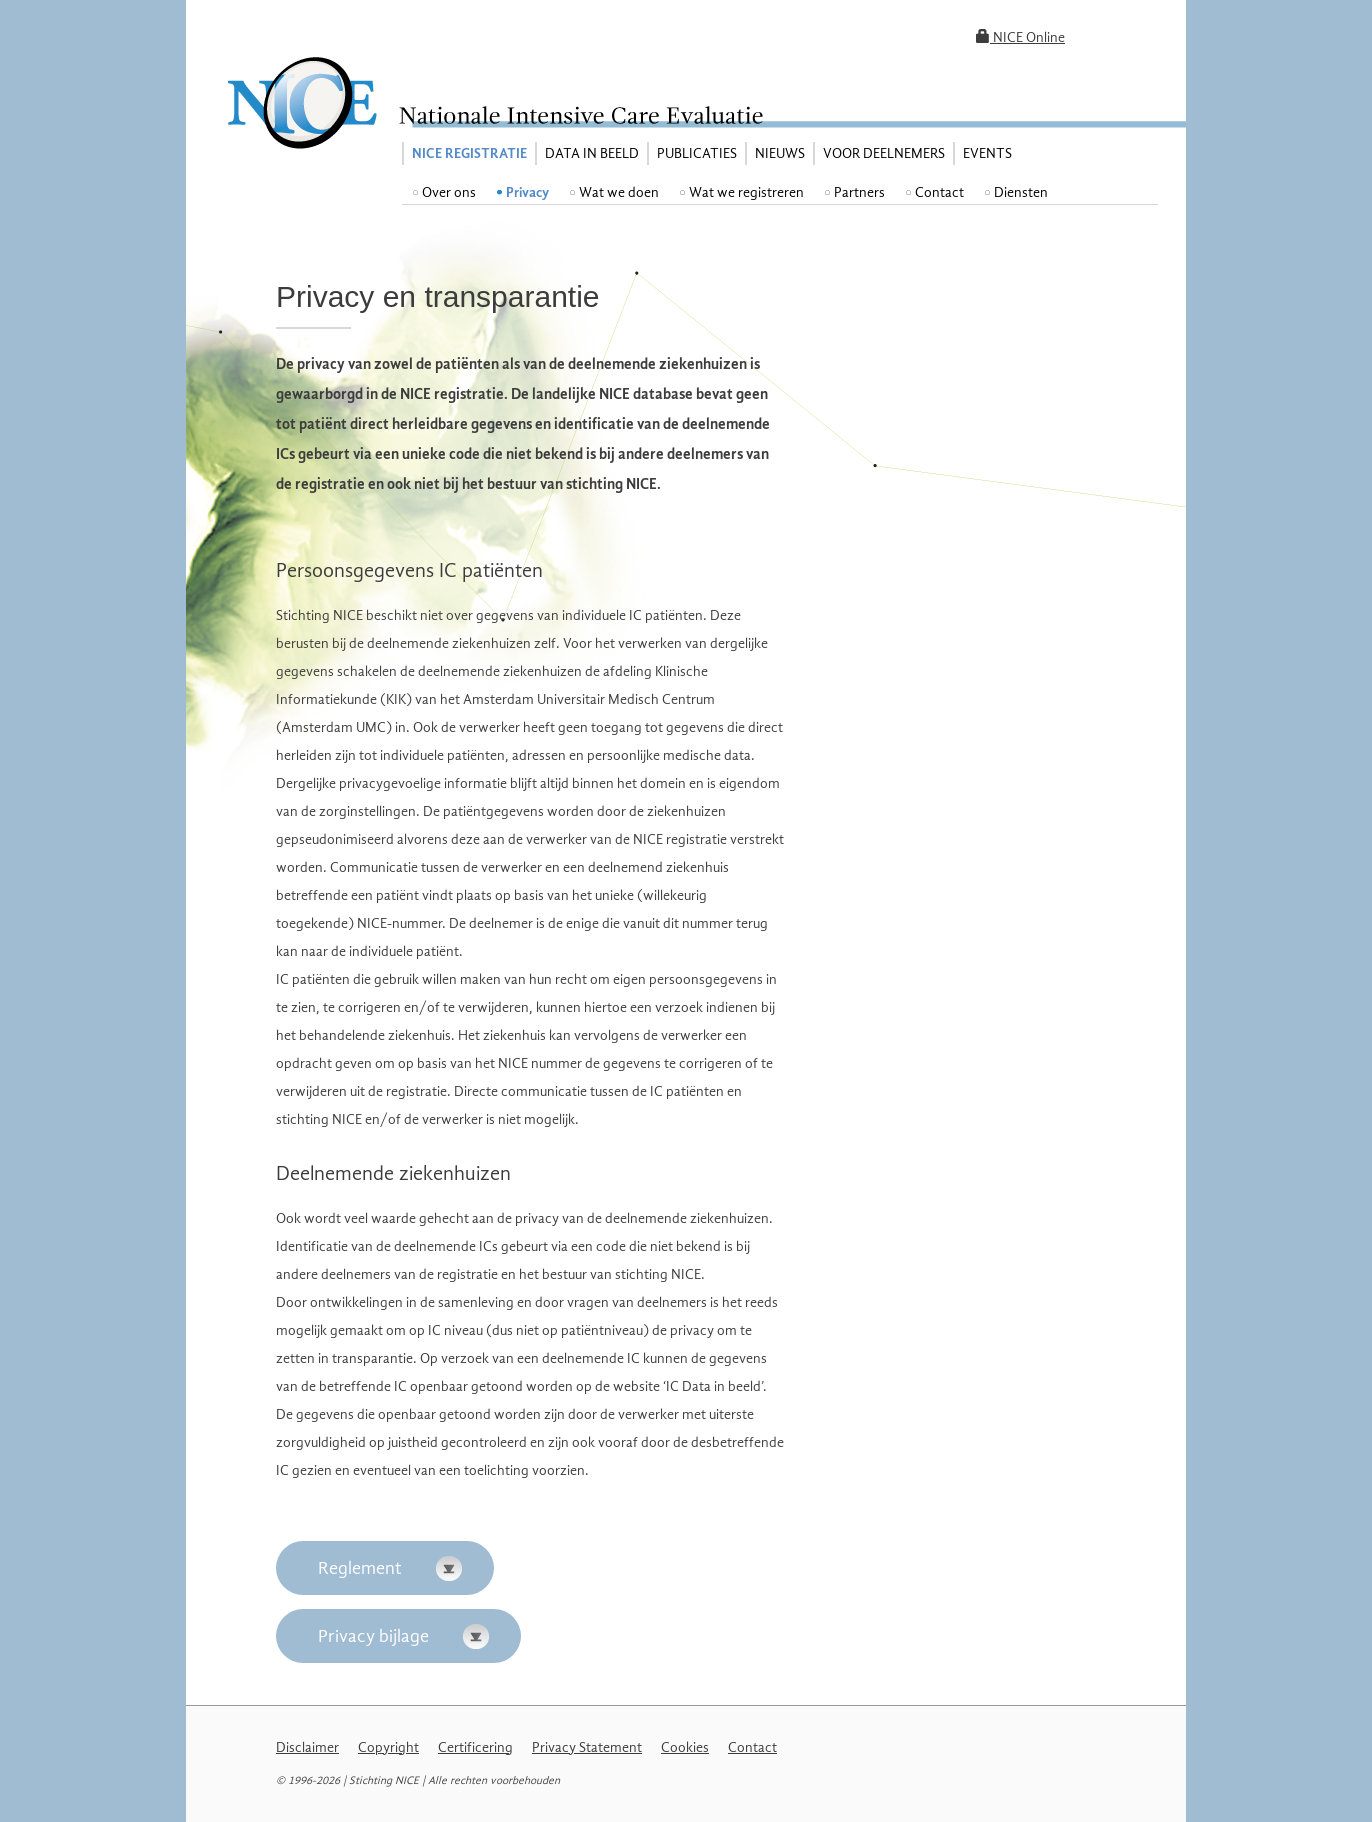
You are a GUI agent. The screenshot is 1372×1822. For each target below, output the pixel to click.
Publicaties (697, 153)
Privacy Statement (587, 1747)
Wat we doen (619, 192)
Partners (859, 192)
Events (987, 153)
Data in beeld (592, 153)
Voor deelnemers (884, 153)
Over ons (449, 192)
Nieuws (780, 153)
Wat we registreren (746, 192)
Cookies (685, 1747)
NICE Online (1020, 37)
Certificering (475, 1747)
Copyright (388, 1747)
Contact (939, 192)
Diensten (1021, 192)
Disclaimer (307, 1747)
